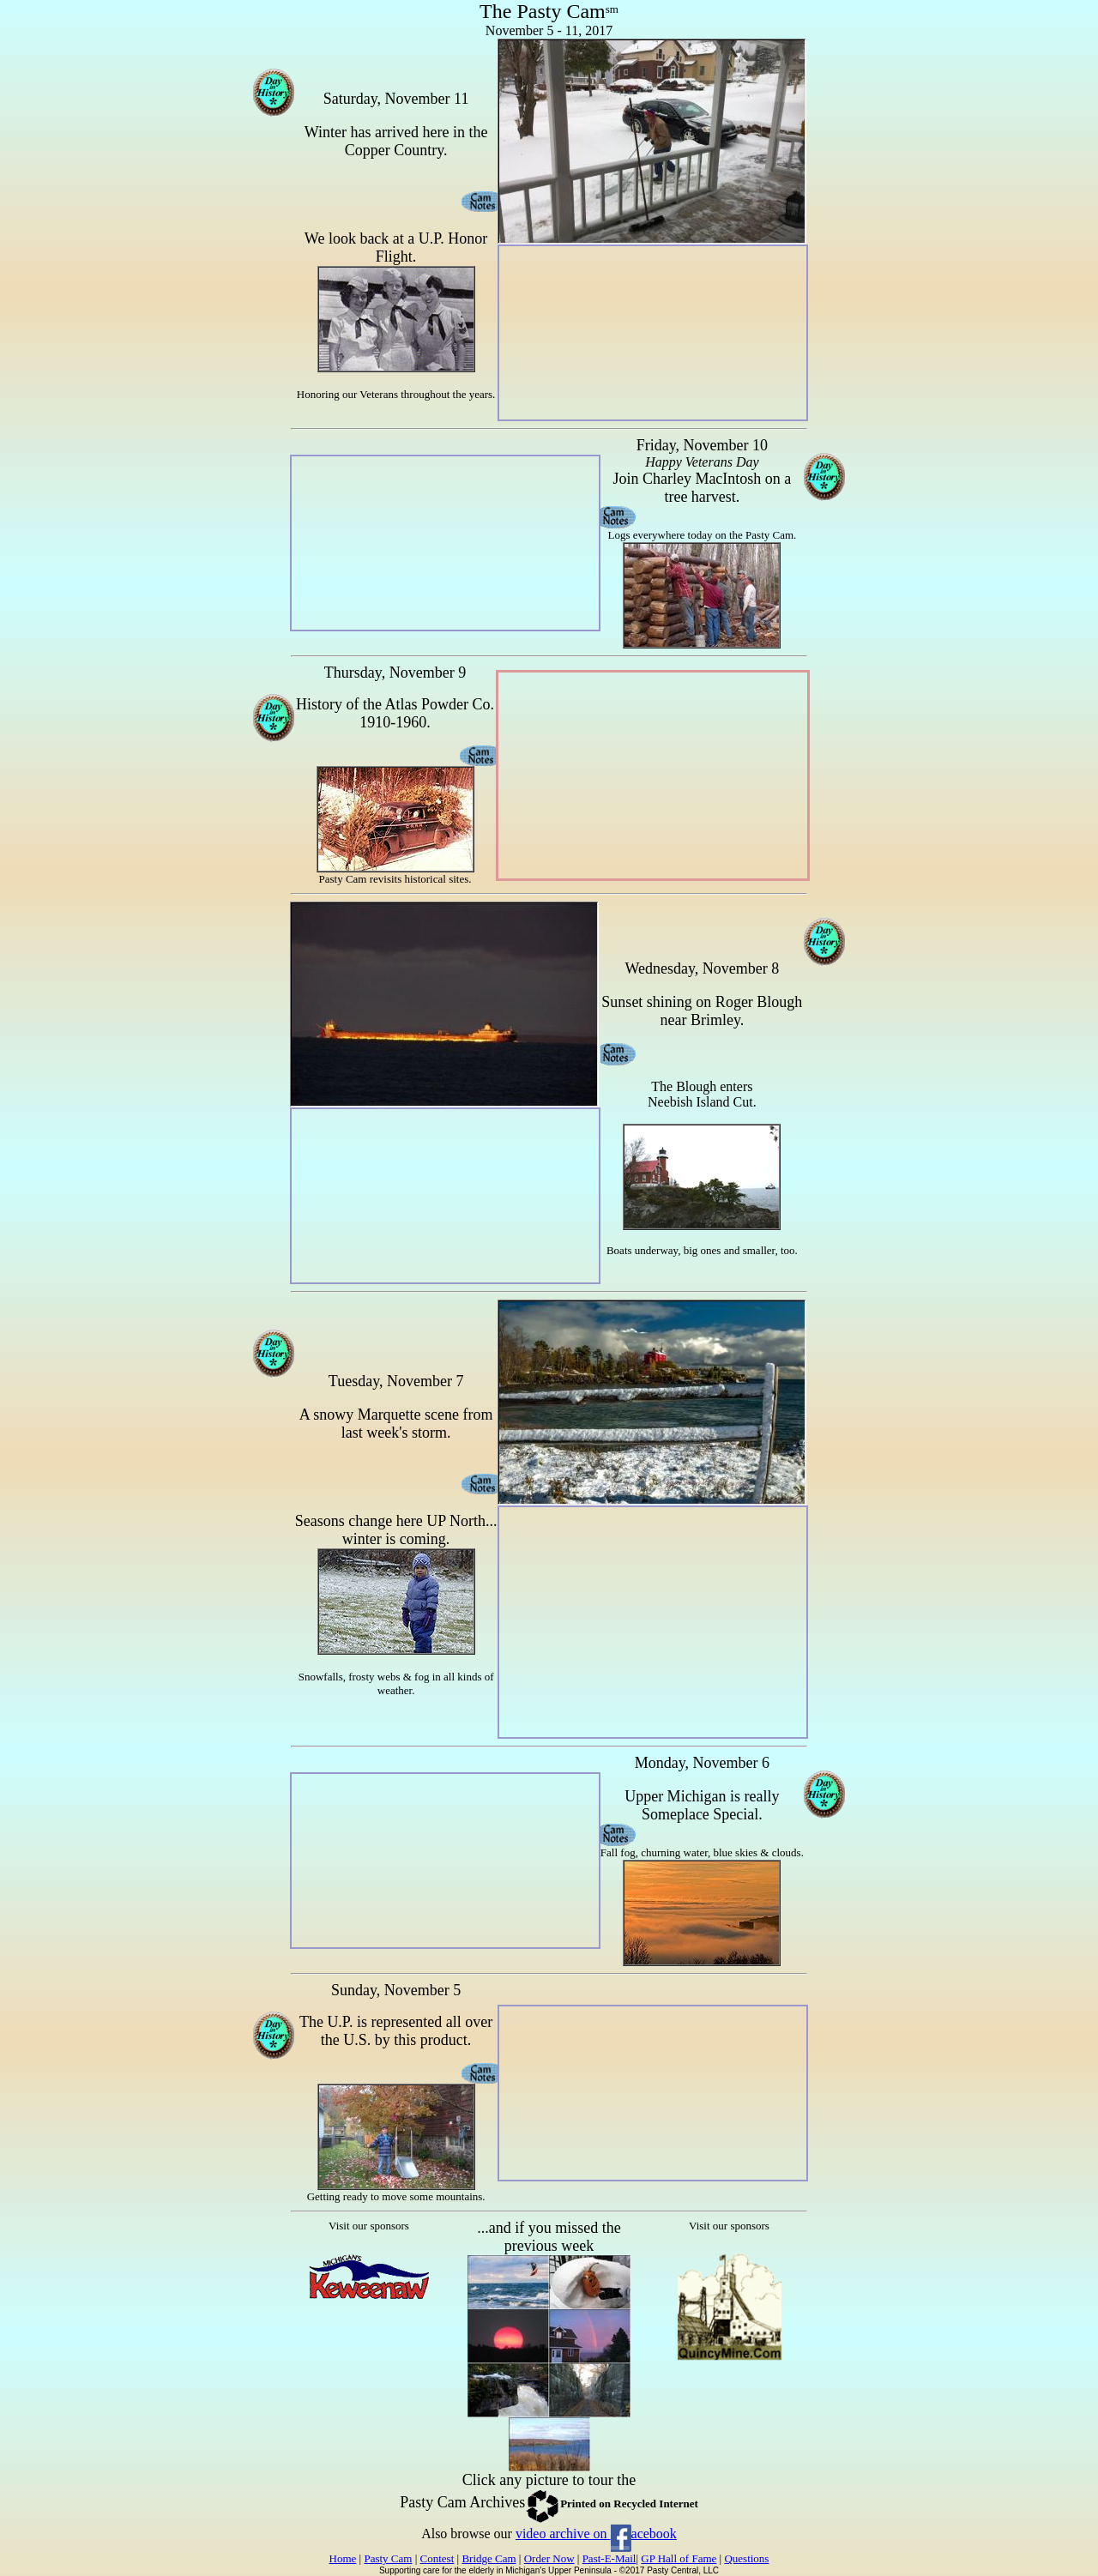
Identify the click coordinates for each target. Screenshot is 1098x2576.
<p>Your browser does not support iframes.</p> (369, 2337)
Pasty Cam (388, 2558)
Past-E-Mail (609, 2558)
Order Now (549, 2558)
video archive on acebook (596, 2533)
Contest (437, 2558)
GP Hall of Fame (678, 2558)
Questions (746, 2558)
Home (343, 2558)
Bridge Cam (489, 2558)
